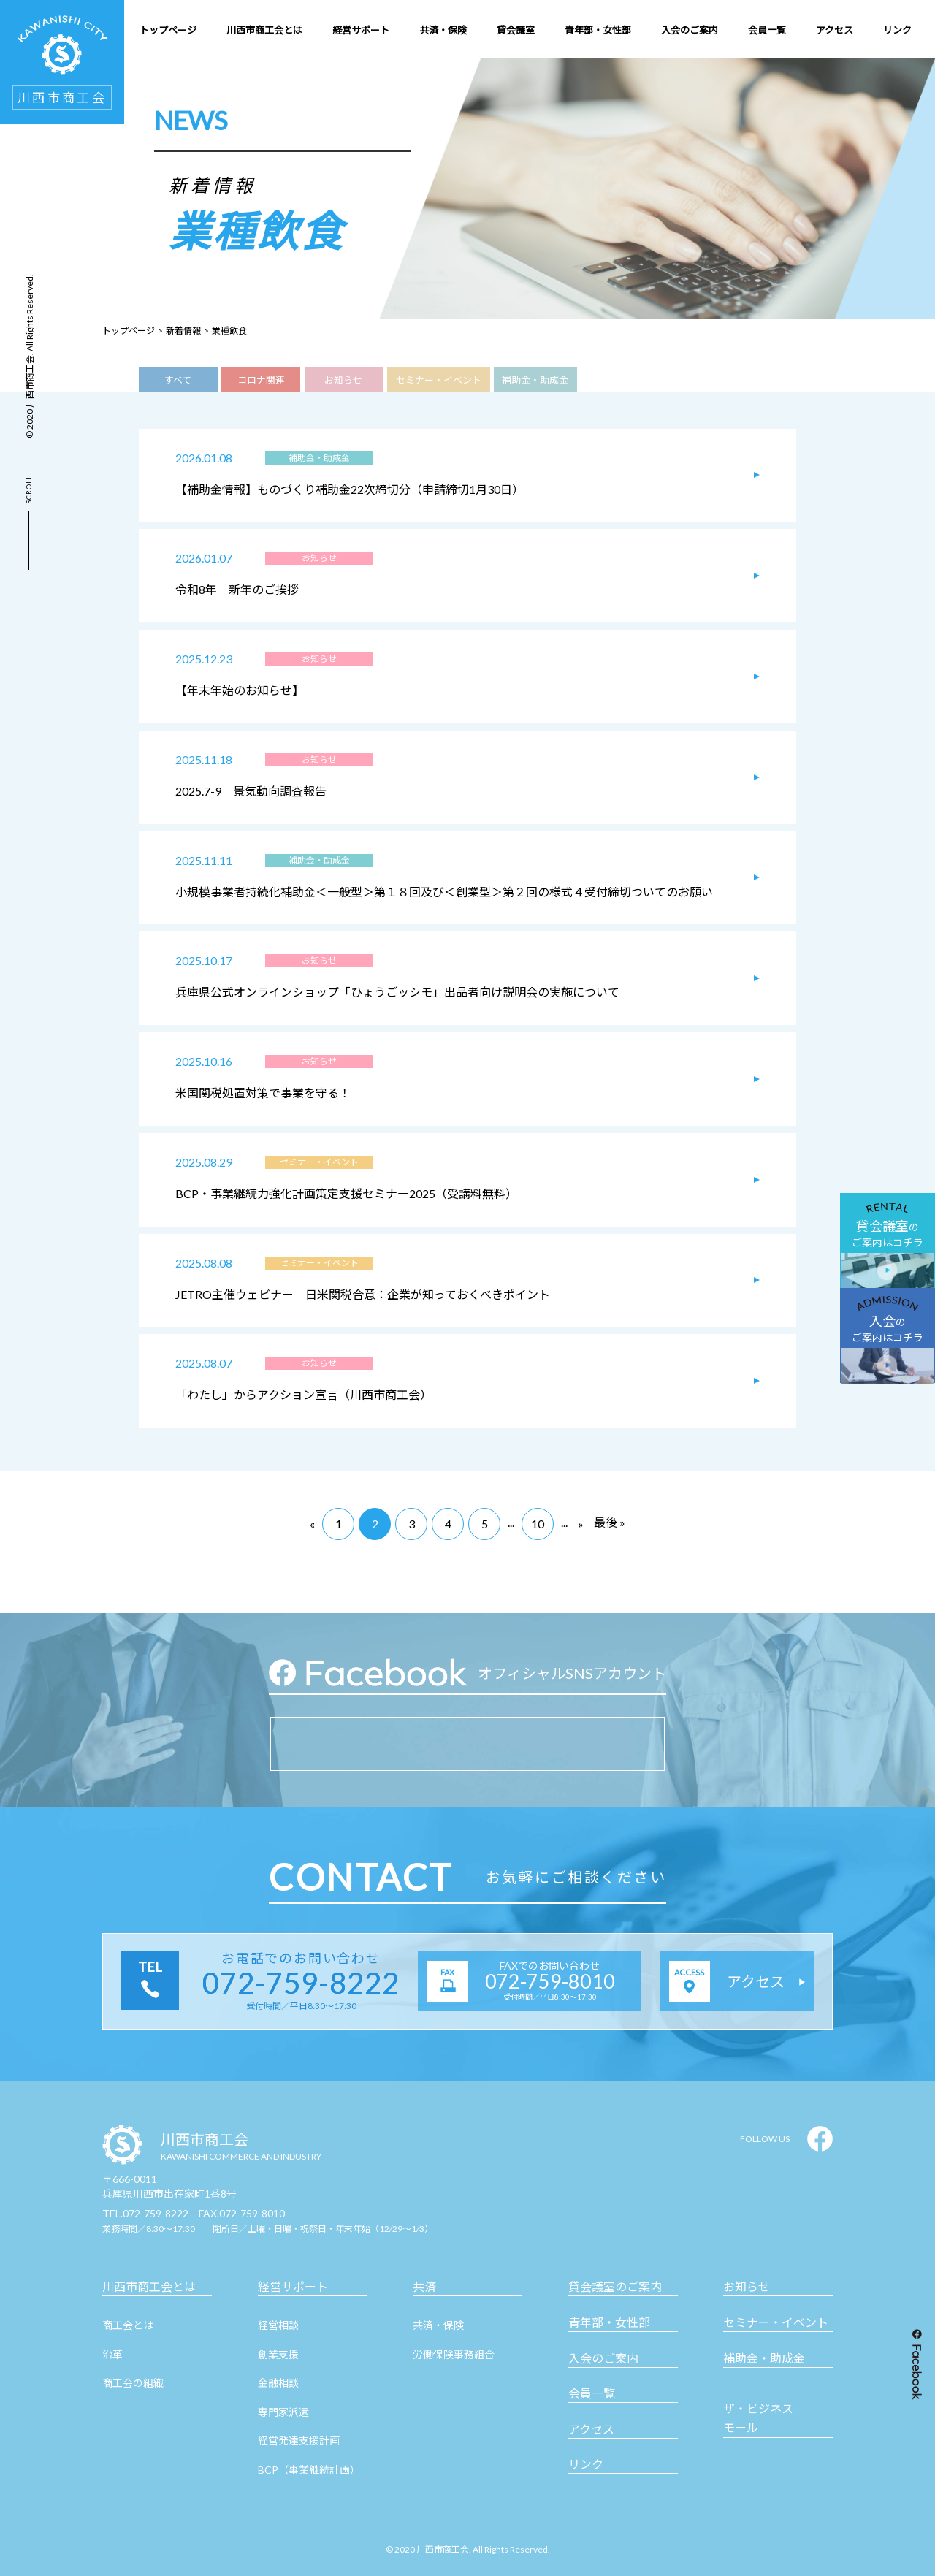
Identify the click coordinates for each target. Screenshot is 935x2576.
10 (537, 1524)
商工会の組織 (133, 2383)
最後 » (609, 1522)
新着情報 (183, 330)
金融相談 (278, 2383)
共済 (424, 2286)
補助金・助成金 (535, 380)
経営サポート (293, 2286)
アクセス (591, 2429)
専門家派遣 (283, 2412)
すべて (177, 380)
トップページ (128, 330)
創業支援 (278, 2354)
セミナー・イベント (438, 380)
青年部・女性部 (609, 2322)
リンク (585, 2464)
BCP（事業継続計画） (309, 2469)
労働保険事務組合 (454, 2354)
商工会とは (127, 2325)
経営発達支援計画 (299, 2440)
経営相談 (278, 2325)
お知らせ (343, 380)
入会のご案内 (603, 2358)
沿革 (112, 2354)
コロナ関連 (261, 380)
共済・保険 (438, 2325)
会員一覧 (591, 2393)
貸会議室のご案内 (615, 2286)
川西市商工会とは (149, 2286)
